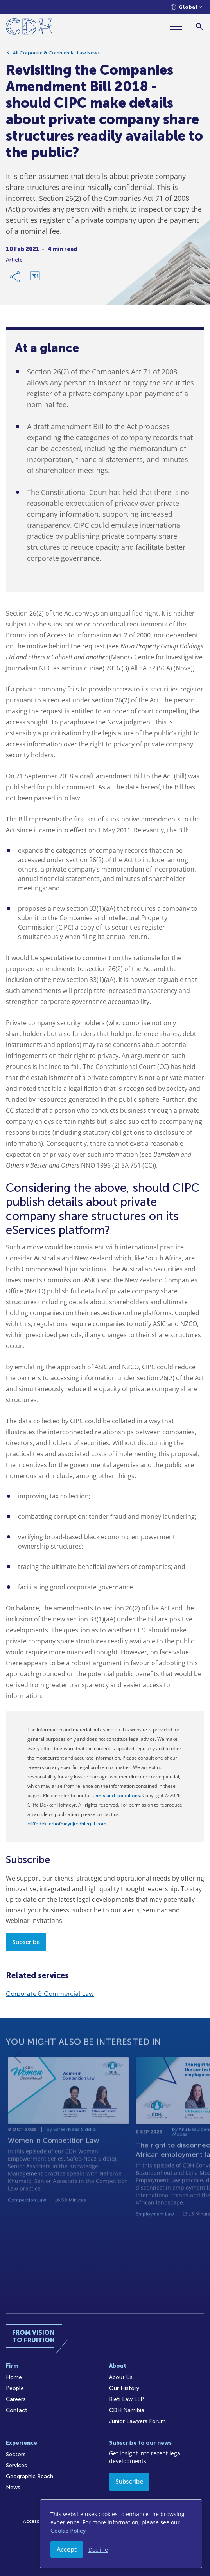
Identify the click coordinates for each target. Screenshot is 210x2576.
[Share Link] (15, 277)
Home (14, 2377)
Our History (124, 2388)
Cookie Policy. (68, 2530)
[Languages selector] (186, 7)
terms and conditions (116, 1795)
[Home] (29, 28)
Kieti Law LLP (126, 2399)
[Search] (199, 26)
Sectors (16, 2454)
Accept (67, 2549)
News (13, 2487)
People (15, 2388)
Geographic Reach (29, 2476)
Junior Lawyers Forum (137, 2421)
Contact (16, 2410)
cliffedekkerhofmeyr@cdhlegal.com (66, 1824)
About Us (121, 2377)
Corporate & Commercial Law (50, 1993)
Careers (16, 2399)
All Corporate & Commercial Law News (56, 53)
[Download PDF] (34, 277)
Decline (98, 2549)
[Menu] (179, 26)
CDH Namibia (126, 2410)
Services (16, 2465)
